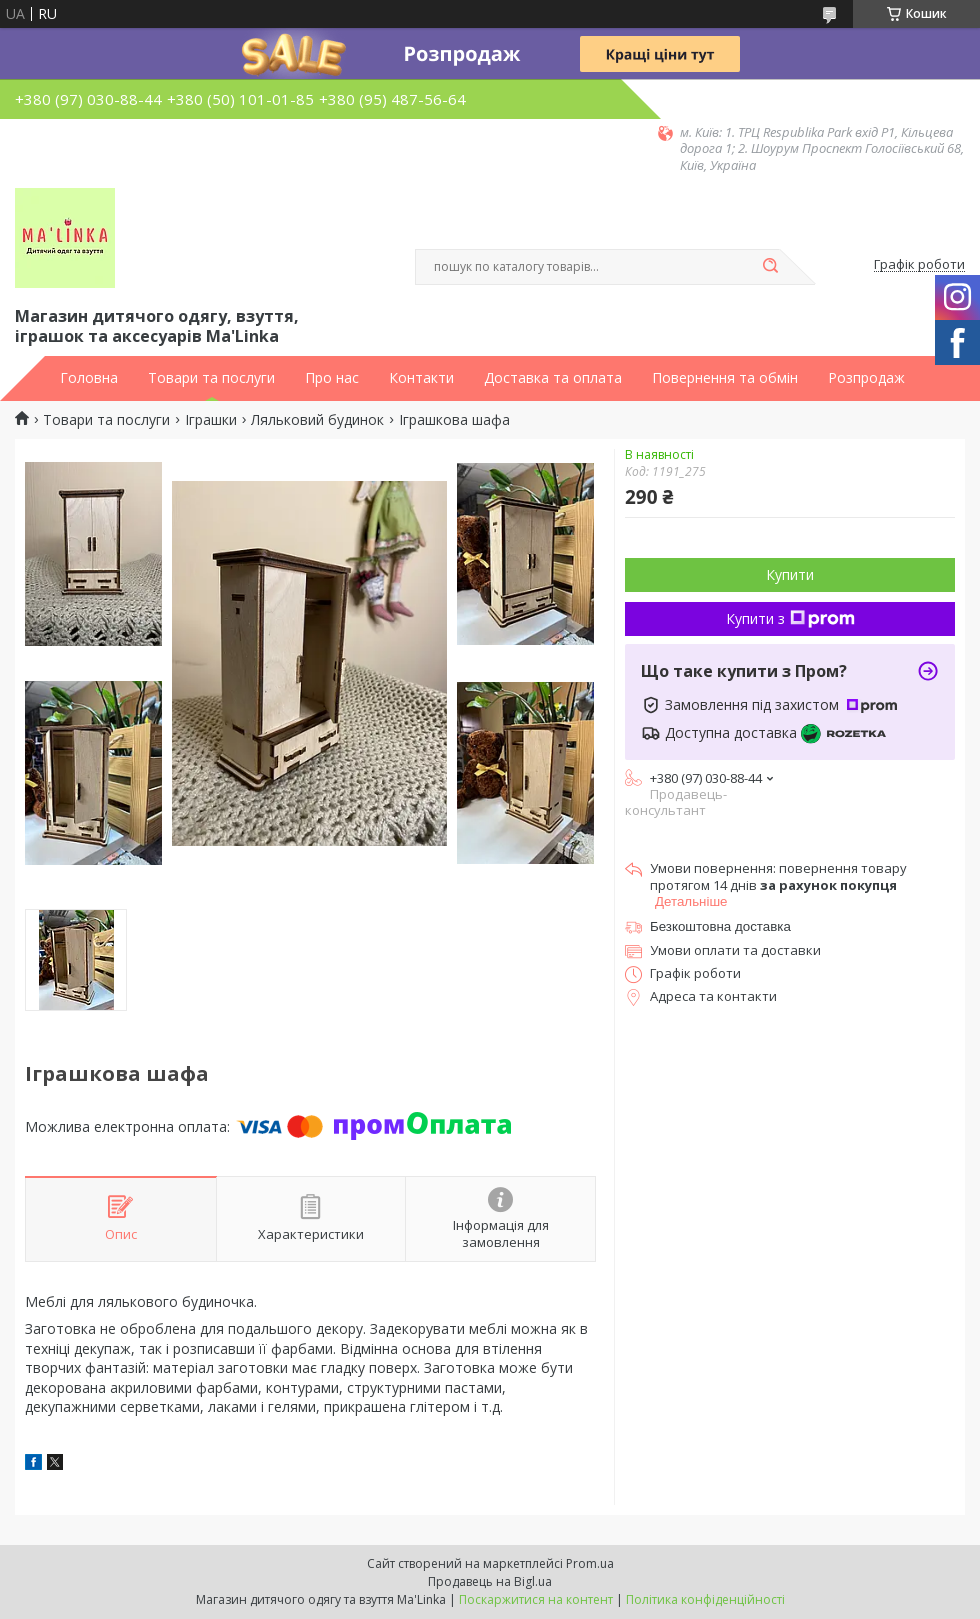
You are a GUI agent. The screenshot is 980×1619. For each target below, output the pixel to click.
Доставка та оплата (553, 378)
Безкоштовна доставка (720, 926)
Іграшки (211, 420)
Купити (790, 574)
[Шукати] (770, 267)
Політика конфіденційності (705, 1599)
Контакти (421, 378)
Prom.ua (590, 1563)
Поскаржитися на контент (536, 1599)
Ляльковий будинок (317, 420)
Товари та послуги (211, 378)
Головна (89, 378)
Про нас (332, 378)
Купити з (790, 618)
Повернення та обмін (725, 378)
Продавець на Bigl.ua (490, 1581)
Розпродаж (866, 378)
